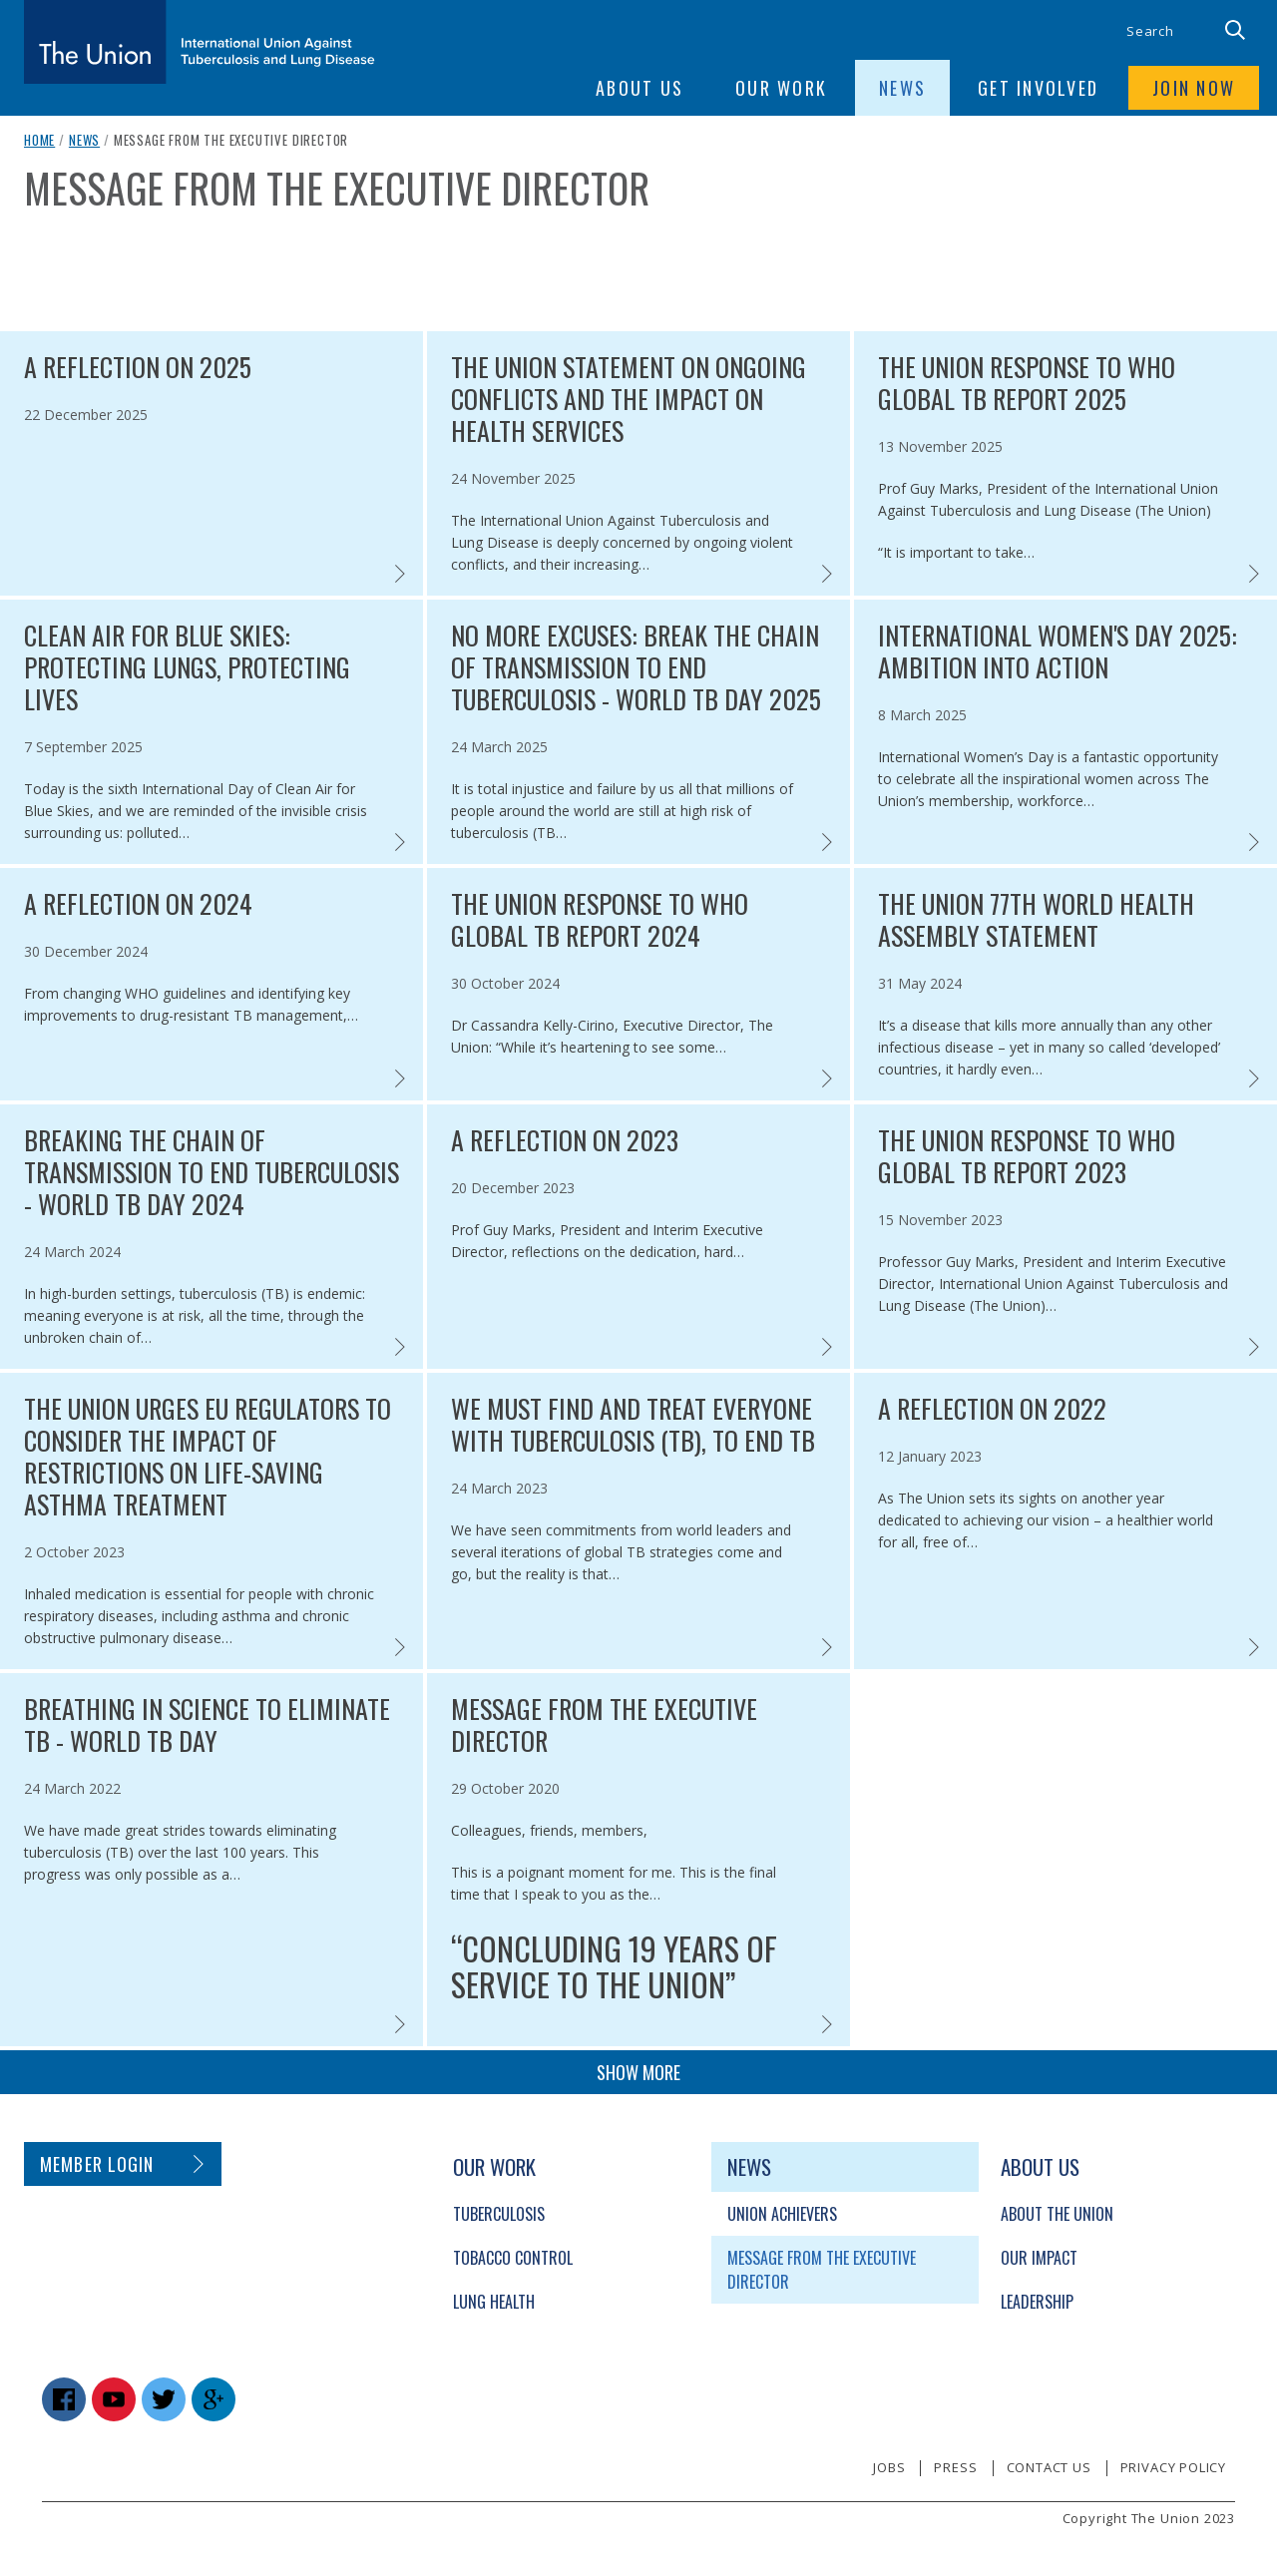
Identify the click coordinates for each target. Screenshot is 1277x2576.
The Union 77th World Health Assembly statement (1036, 920)
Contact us (1049, 2467)
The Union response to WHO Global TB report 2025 (1026, 383)
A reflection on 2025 (137, 367)
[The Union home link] (199, 42)
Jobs (889, 2467)
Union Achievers (782, 2214)
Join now (1193, 88)
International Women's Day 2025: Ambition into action (1057, 651)
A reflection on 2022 (992, 1409)
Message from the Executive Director (604, 1725)
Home (39, 140)
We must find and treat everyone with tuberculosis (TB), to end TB (633, 1425)
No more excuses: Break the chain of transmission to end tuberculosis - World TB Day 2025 (636, 667)
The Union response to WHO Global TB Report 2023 (1026, 1156)
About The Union (1057, 2214)
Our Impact (1039, 2258)
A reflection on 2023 (564, 1140)
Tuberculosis (499, 2214)
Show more (638, 2072)
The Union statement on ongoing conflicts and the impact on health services (628, 399)
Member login (97, 2164)
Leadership (1037, 2302)
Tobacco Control (513, 2258)
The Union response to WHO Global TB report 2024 (599, 920)
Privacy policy (1173, 2467)
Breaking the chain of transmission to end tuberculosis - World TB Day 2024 (211, 1172)
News (84, 140)
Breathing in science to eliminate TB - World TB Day (207, 1725)
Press (955, 2467)
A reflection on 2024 (138, 904)
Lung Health (494, 2302)
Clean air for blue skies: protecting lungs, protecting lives (187, 667)
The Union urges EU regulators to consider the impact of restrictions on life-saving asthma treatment (207, 1456)
